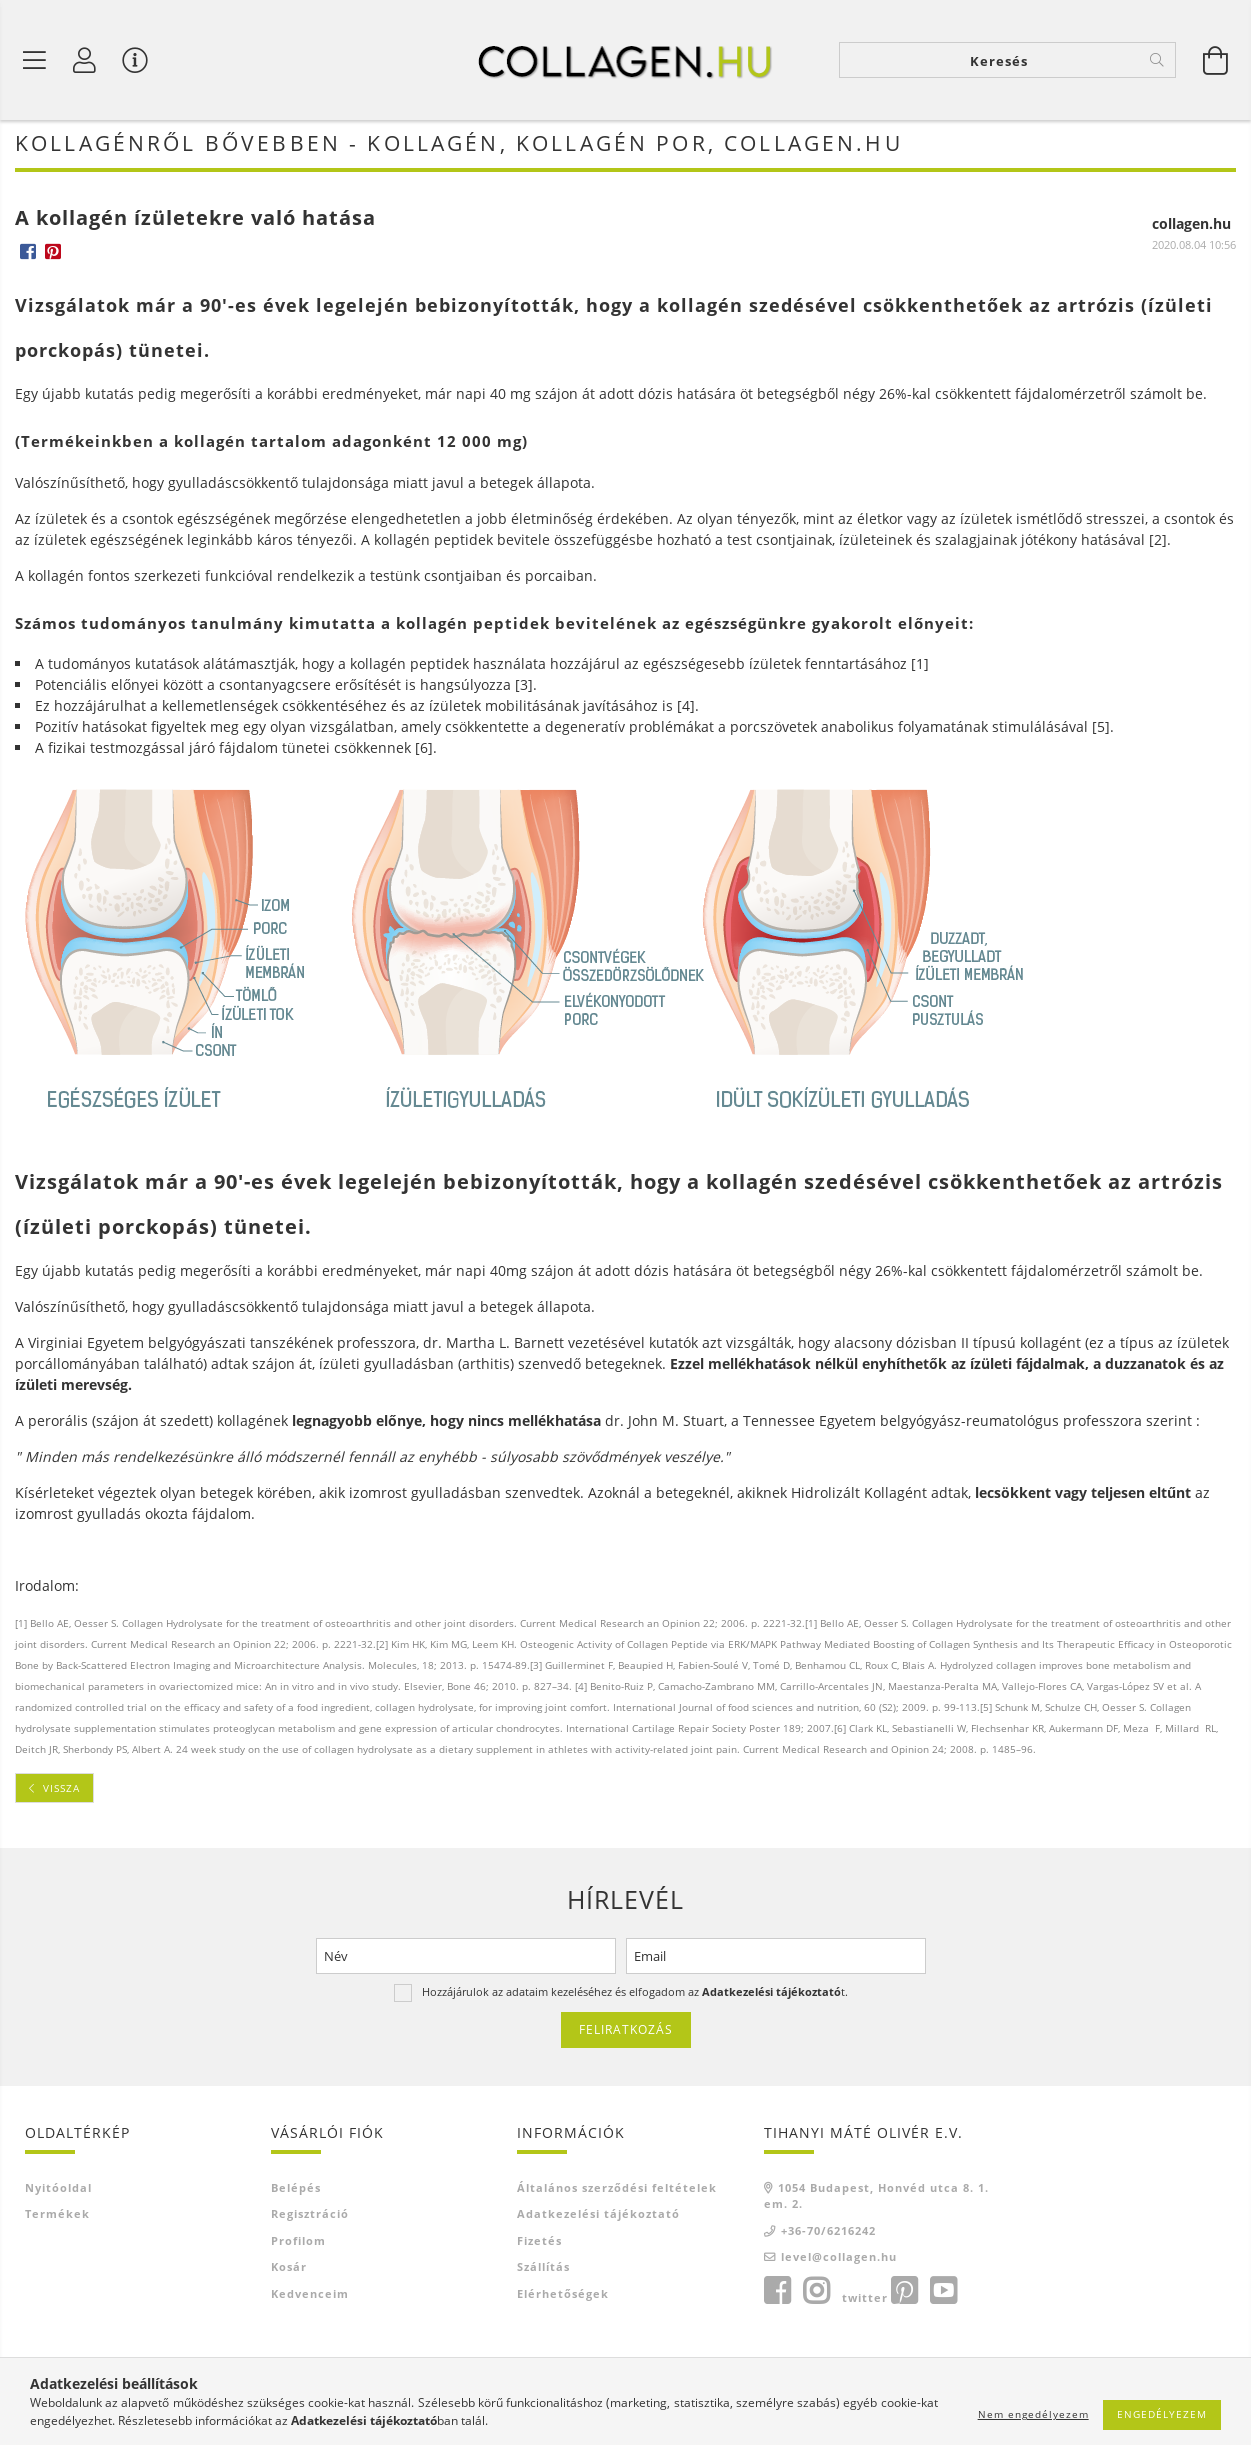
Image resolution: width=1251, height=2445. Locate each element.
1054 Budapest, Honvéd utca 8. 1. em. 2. (876, 2199)
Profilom (298, 2243)
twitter (865, 2300)
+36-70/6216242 (828, 2233)
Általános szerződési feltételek (617, 2190)
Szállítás (543, 2270)
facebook (777, 2294)
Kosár (289, 2270)
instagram (816, 2294)
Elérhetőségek (563, 2296)
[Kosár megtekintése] (1216, 60)
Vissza (61, 1791)
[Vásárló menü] (135, 60)
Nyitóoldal (58, 2190)
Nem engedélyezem (1033, 2414)
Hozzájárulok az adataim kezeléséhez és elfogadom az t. (635, 1995)
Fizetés (539, 2243)
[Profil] (85, 60)
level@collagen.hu (839, 2260)
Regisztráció (310, 2217)
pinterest (904, 2294)
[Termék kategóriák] (35, 60)
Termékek (57, 2217)
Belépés (296, 2190)
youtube (943, 2294)
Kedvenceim (310, 2296)
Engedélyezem (1162, 2414)
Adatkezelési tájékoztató (598, 2217)
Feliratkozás (626, 2033)
